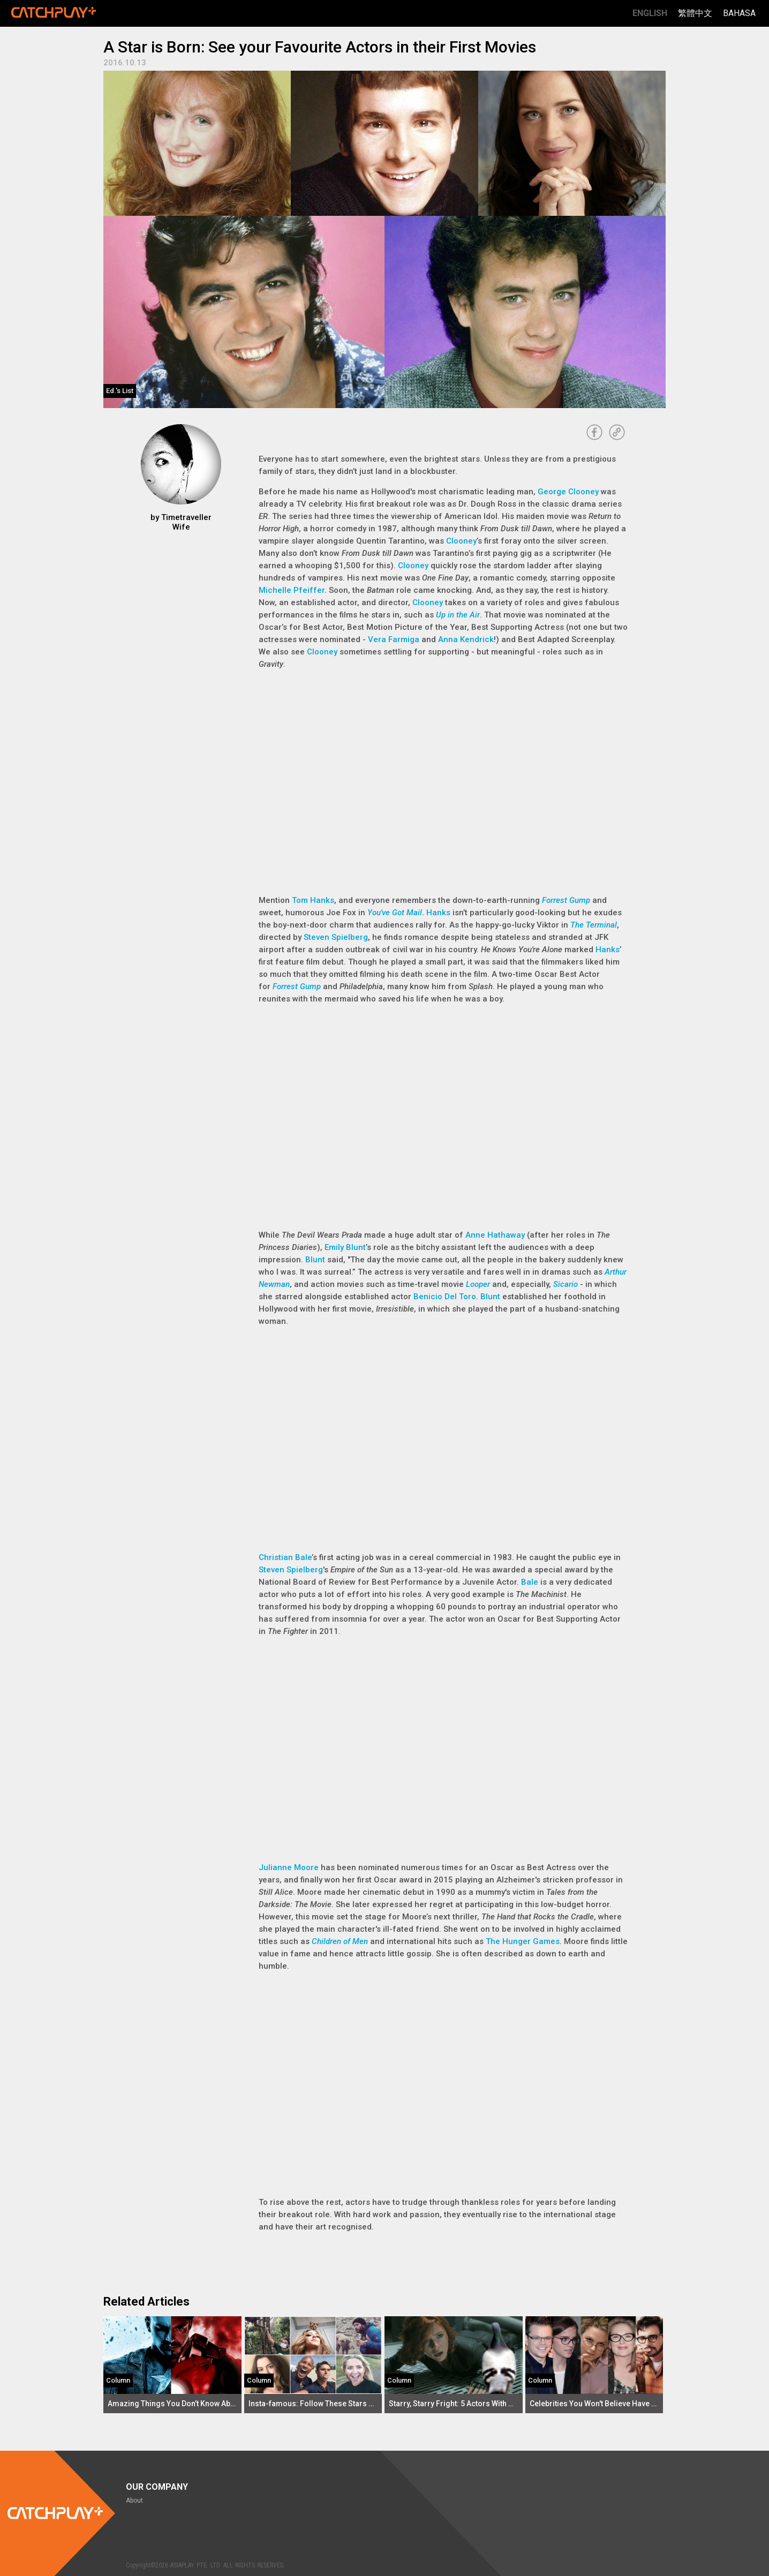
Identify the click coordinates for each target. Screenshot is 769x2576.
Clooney (461, 541)
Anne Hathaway (495, 1235)
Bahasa (739, 13)
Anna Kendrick (466, 639)
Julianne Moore (289, 1867)
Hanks (438, 912)
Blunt (315, 1259)
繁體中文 (695, 13)
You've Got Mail (394, 912)
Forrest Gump (566, 900)
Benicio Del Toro (444, 1296)
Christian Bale (285, 1557)
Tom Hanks (313, 900)
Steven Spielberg (336, 937)
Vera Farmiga (393, 639)
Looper (478, 1284)
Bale (529, 1582)
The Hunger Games (523, 1941)
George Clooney (568, 491)
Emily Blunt (345, 1247)
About (134, 2500)
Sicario (565, 1284)
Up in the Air (458, 615)
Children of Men (340, 1941)
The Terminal (593, 925)
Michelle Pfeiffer (292, 590)
